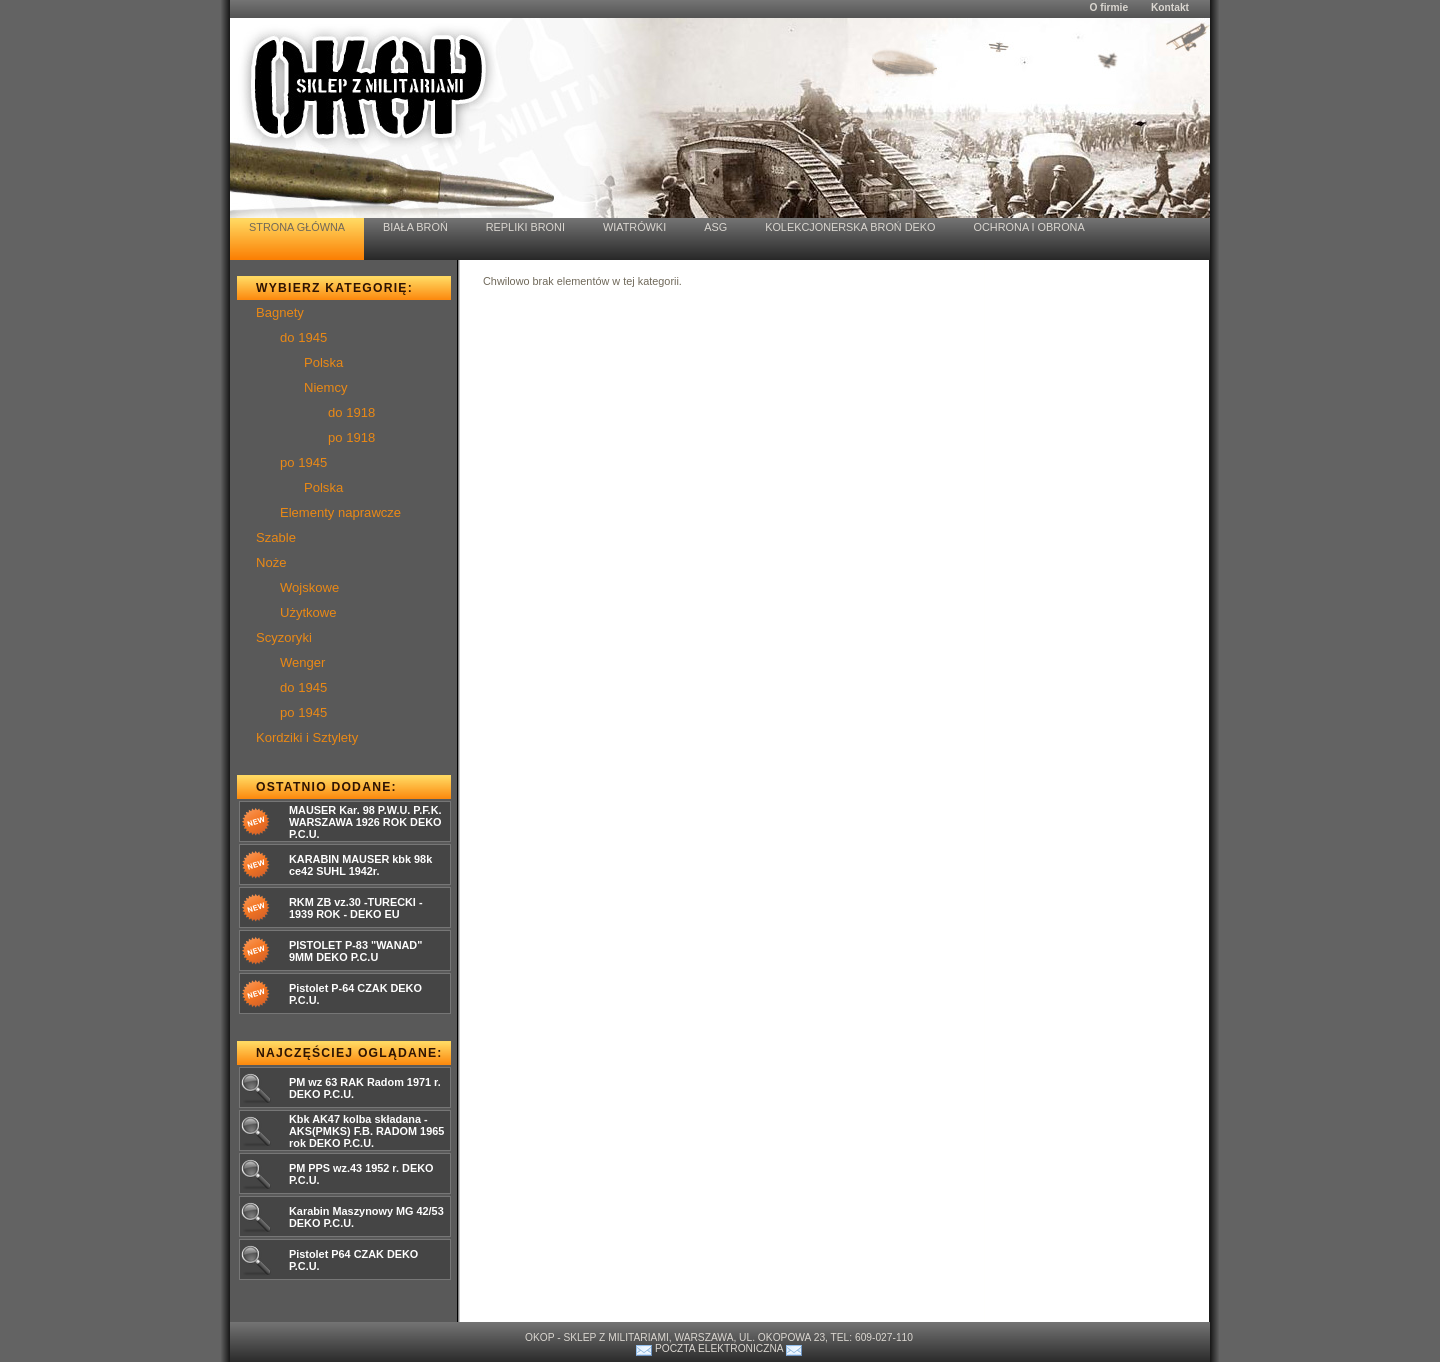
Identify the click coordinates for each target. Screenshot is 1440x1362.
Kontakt (1170, 7)
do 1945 (303, 337)
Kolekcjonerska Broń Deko (850, 227)
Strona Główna (297, 227)
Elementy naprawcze (340, 512)
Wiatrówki (634, 227)
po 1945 (303, 462)
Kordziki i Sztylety (307, 737)
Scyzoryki (284, 637)
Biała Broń (415, 227)
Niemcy (326, 387)
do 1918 (351, 412)
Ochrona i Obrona (1029, 227)
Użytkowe (308, 612)
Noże (271, 562)
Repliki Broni (525, 227)
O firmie (1108, 7)
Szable (276, 537)
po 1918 (351, 437)
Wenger (302, 662)
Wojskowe (309, 587)
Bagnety (280, 312)
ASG (715, 227)
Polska (323, 362)
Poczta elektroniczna (719, 1348)
